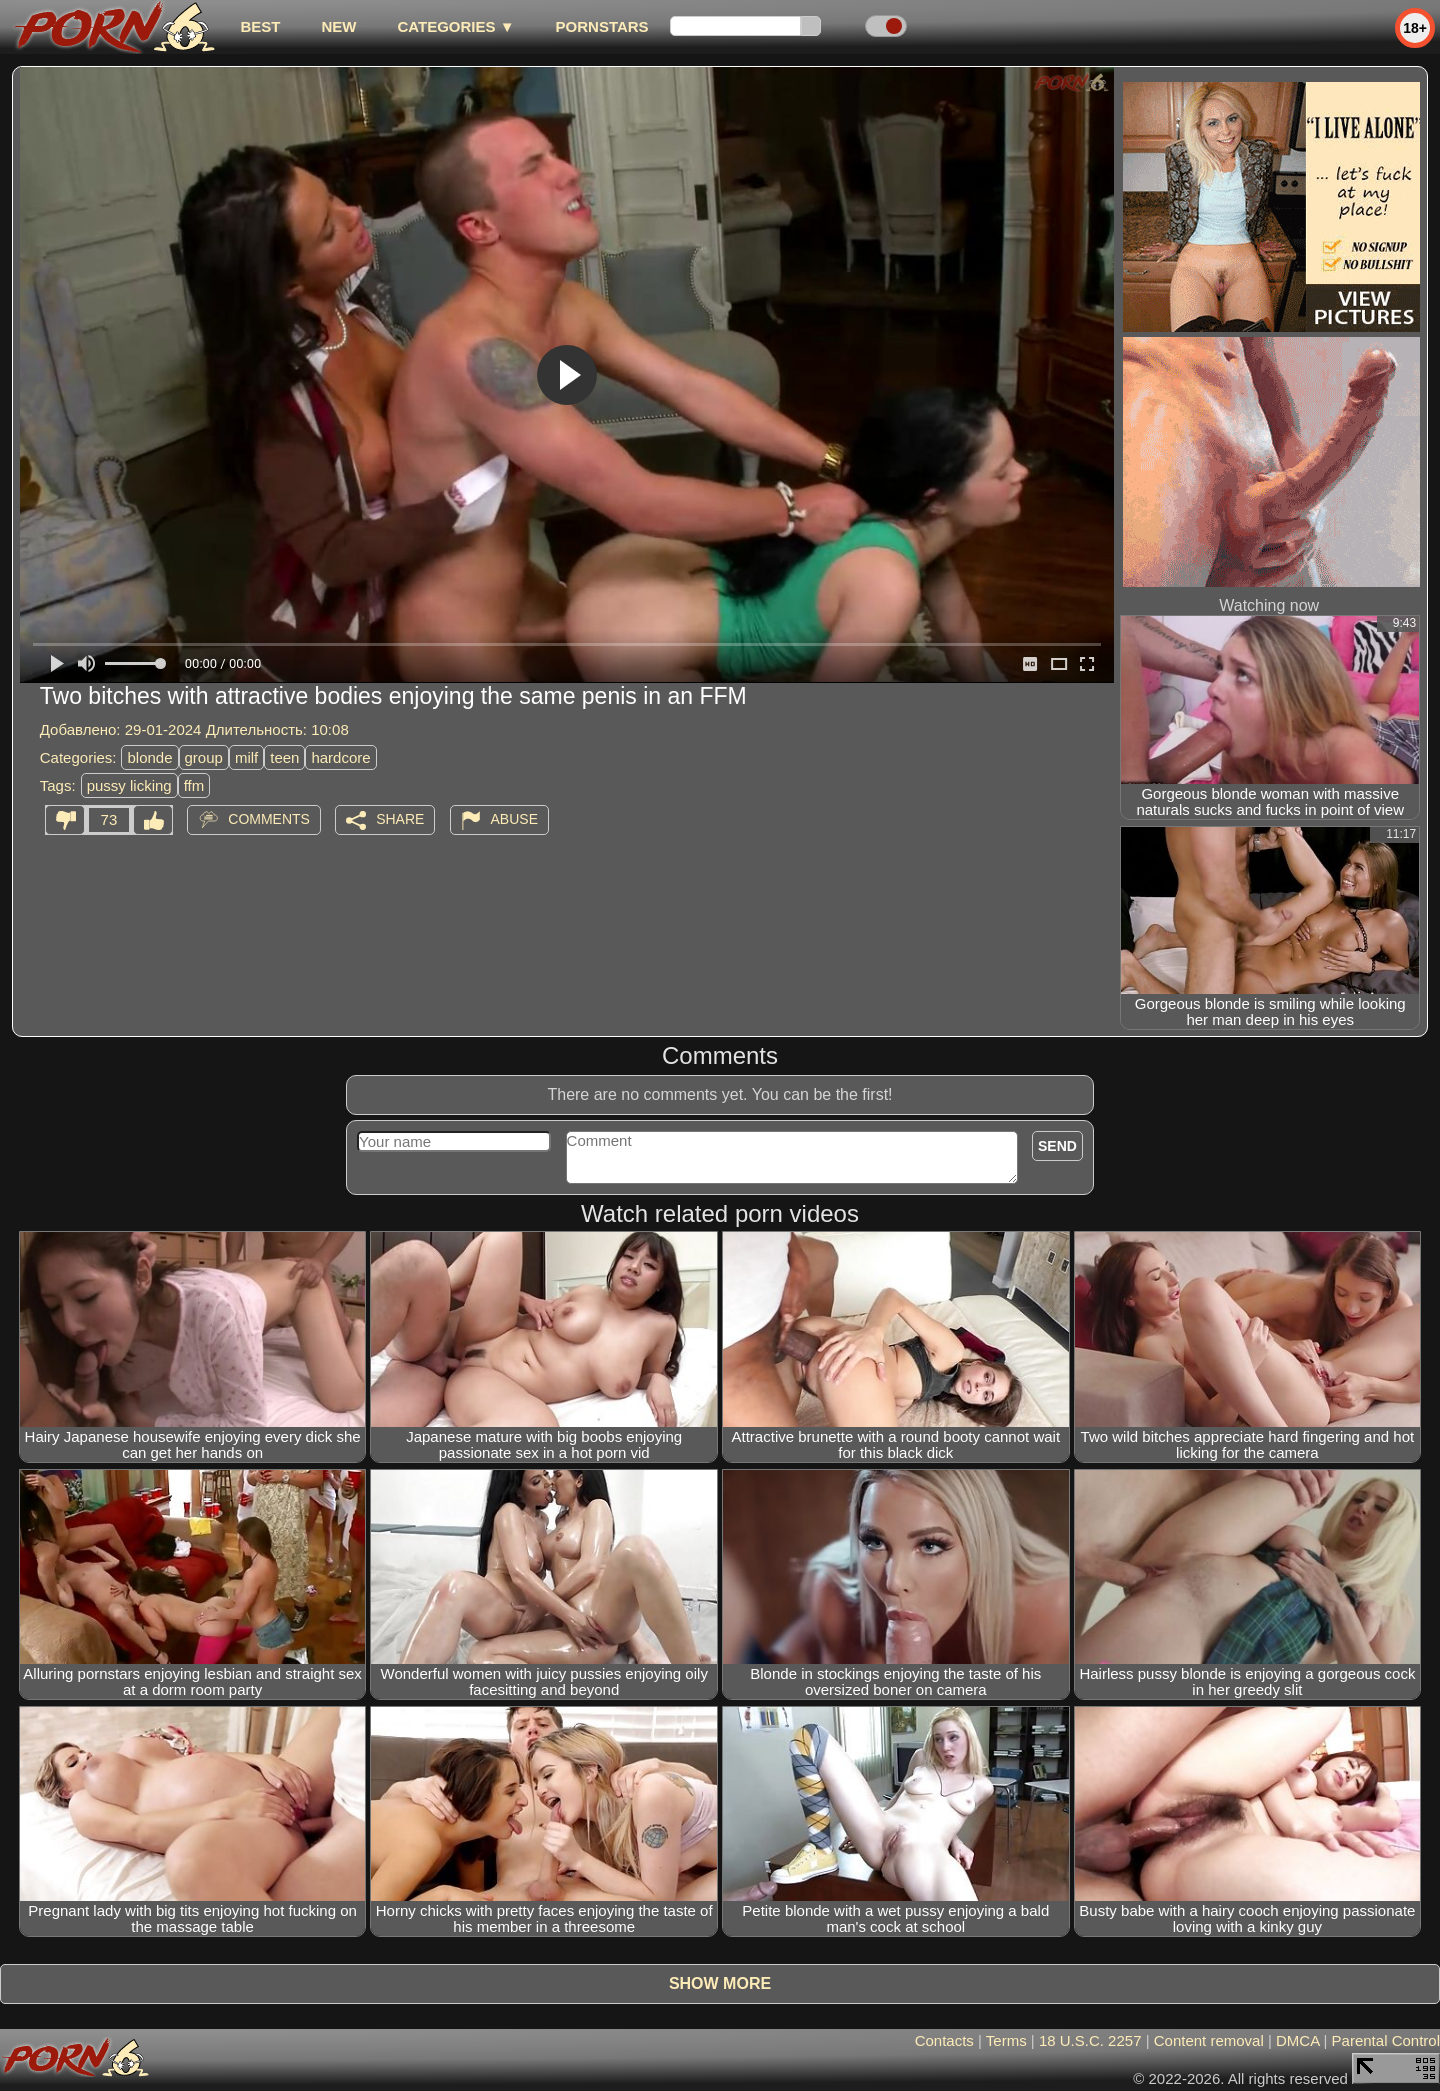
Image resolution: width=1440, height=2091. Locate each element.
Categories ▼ (455, 26)
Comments (269, 819)
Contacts (944, 2040)
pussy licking (129, 785)
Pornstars (602, 26)
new (338, 26)
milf (246, 757)
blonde (149, 757)
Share (400, 819)
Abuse (514, 819)
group (204, 757)
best (260, 26)
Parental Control (1386, 2040)
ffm (194, 785)
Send (1057, 1146)
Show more (720, 1983)
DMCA (1297, 2040)
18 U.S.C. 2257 (1090, 2040)
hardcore (340, 757)
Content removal (1209, 2040)
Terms (1006, 2040)
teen (284, 757)
